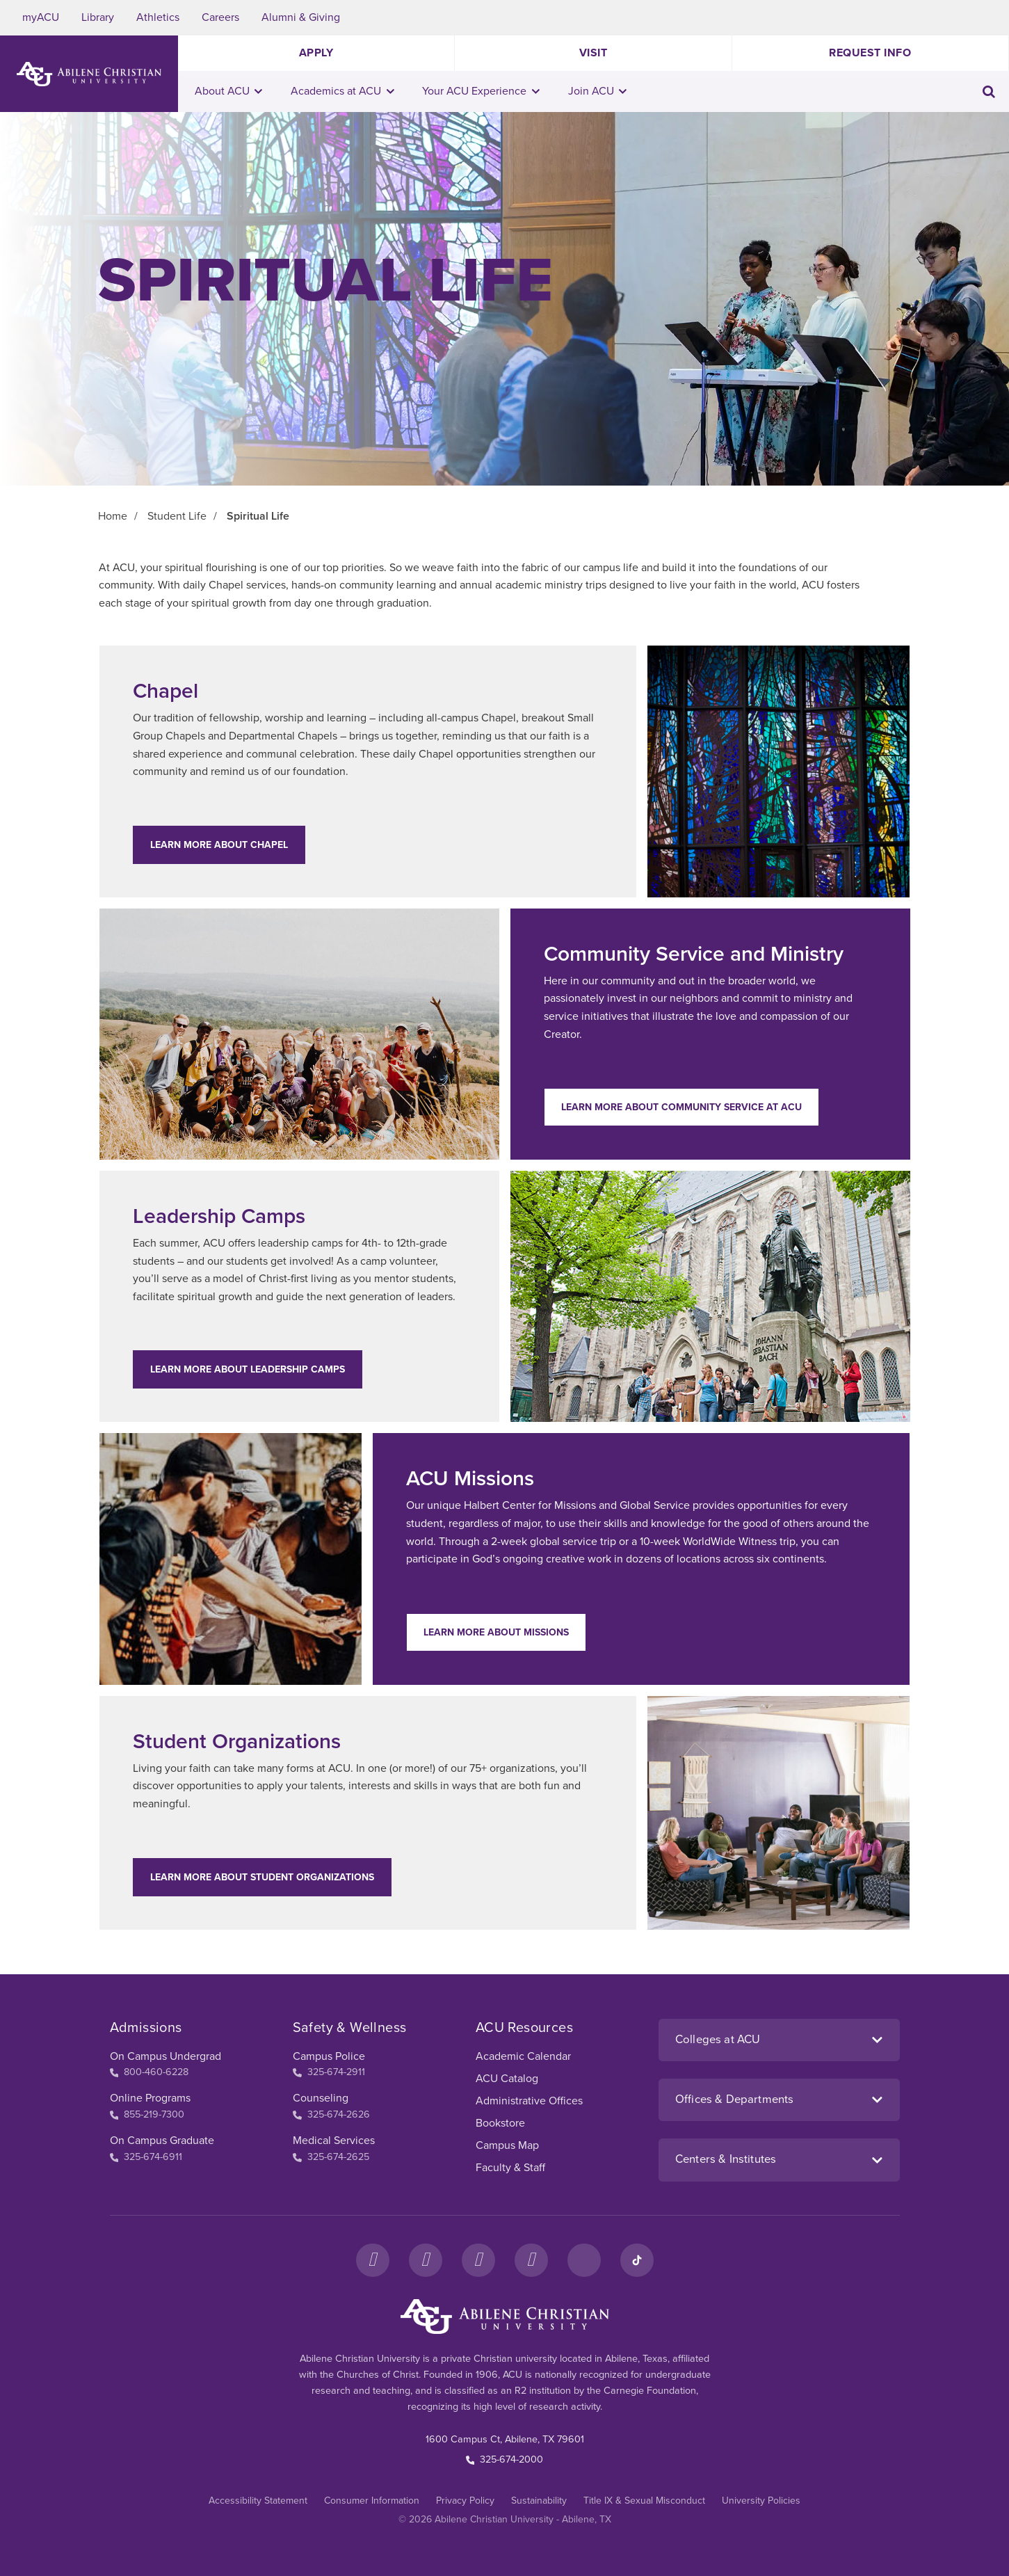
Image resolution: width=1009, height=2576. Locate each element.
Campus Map (507, 2145)
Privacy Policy (465, 2500)
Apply (316, 53)
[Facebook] (372, 2260)
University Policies (761, 2500)
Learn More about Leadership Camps (247, 1369)
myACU (40, 17)
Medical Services (334, 2140)
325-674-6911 (146, 2157)
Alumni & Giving (300, 17)
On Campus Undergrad (165, 2056)
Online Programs (150, 2098)
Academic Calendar (523, 2056)
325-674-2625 (331, 2157)
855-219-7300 (147, 2114)
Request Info (870, 53)
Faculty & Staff (510, 2168)
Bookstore (500, 2123)
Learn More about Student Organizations (262, 1877)
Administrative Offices (529, 2101)
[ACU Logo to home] (89, 74)
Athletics (157, 17)
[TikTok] (637, 2260)
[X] (478, 2260)
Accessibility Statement (258, 2500)
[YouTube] (531, 2260)
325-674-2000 (505, 2459)
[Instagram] (425, 2260)
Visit (593, 53)
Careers (220, 17)
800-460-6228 (149, 2072)
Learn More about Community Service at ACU (681, 1107)
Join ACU (597, 91)
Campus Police (329, 2056)
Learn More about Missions (496, 1632)
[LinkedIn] (584, 2260)
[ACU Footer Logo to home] (505, 2316)
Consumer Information (371, 2500)
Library (97, 17)
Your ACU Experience (481, 91)
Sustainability (539, 2500)
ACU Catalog (507, 2079)
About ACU (229, 91)
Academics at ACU (342, 91)
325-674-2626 (331, 2114)
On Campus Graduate (162, 2140)
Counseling (320, 2098)
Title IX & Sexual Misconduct (644, 2500)
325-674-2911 (329, 2072)
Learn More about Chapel (219, 845)
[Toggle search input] (988, 91)
